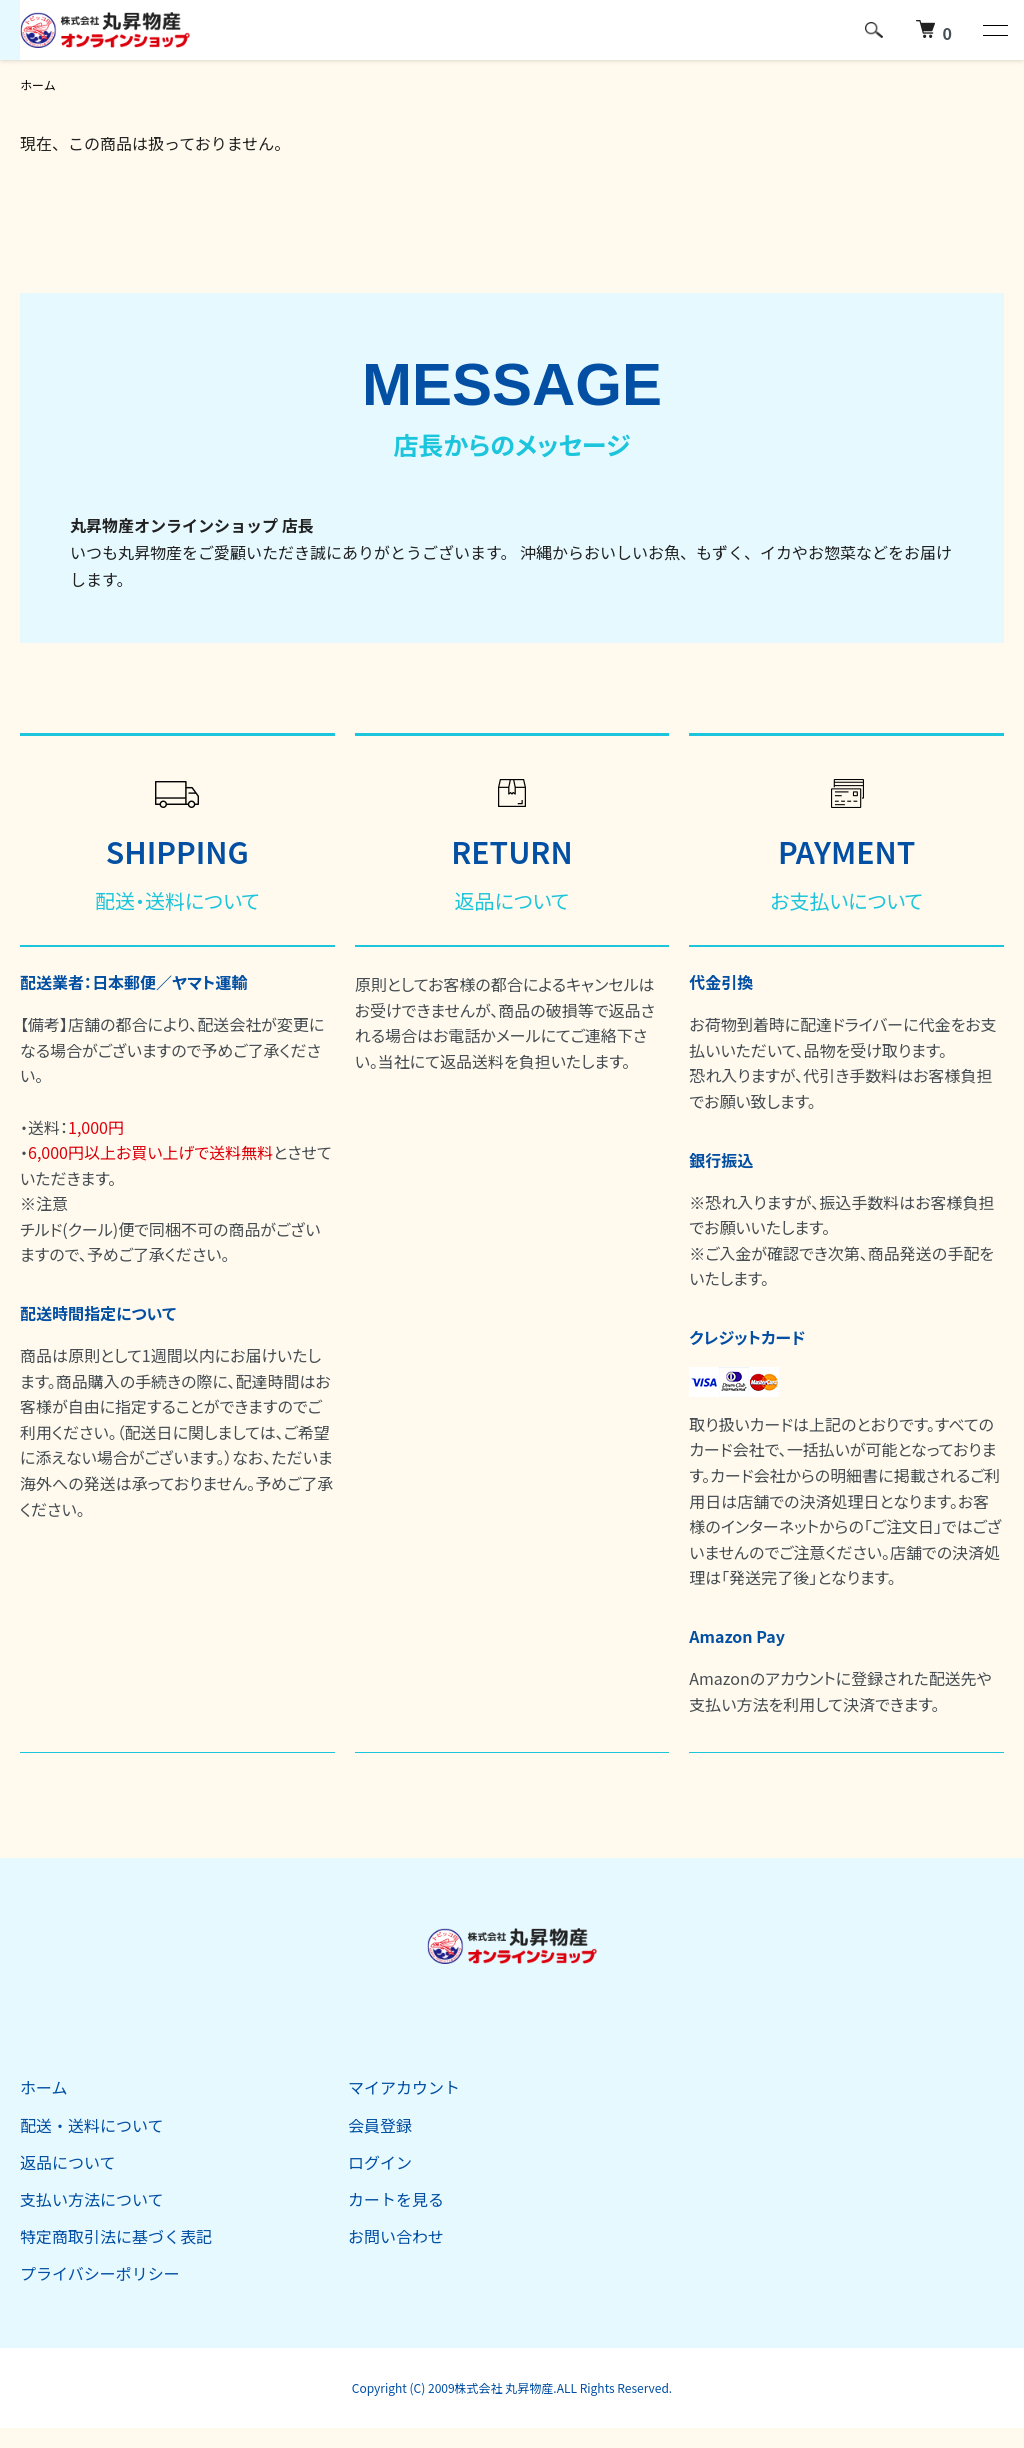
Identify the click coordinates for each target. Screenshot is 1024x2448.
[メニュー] (994, 30)
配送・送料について (92, 2125)
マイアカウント (404, 2087)
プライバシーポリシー (100, 2273)
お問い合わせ (396, 2236)
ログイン (380, 2162)
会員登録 (380, 2125)
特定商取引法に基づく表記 (116, 2236)
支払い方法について (92, 2199)
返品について (68, 2162)
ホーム (38, 84)
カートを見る (396, 2199)
